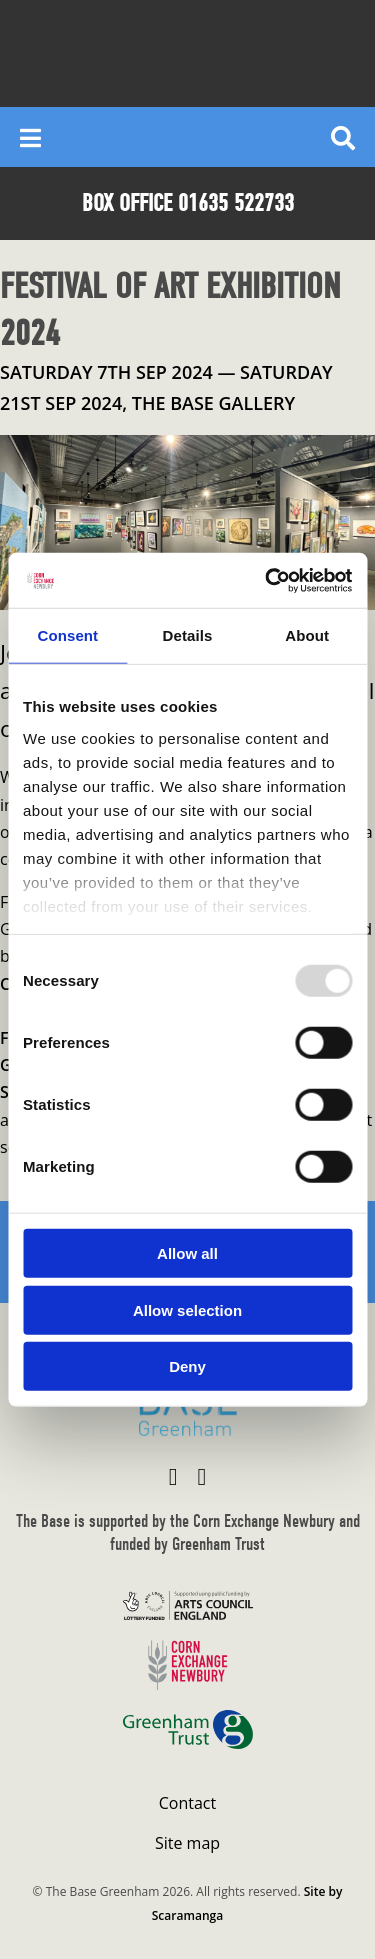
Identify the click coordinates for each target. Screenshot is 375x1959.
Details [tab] (188, 635)
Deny (187, 1366)
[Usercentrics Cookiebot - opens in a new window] (267, 580)
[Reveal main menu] (30, 137)
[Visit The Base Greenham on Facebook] (173, 1475)
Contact (187, 1803)
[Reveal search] (343, 137)
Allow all (187, 1253)
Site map (187, 1843)
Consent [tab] (67, 635)
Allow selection (187, 1309)
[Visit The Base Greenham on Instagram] (202, 1475)
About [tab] (307, 635)
